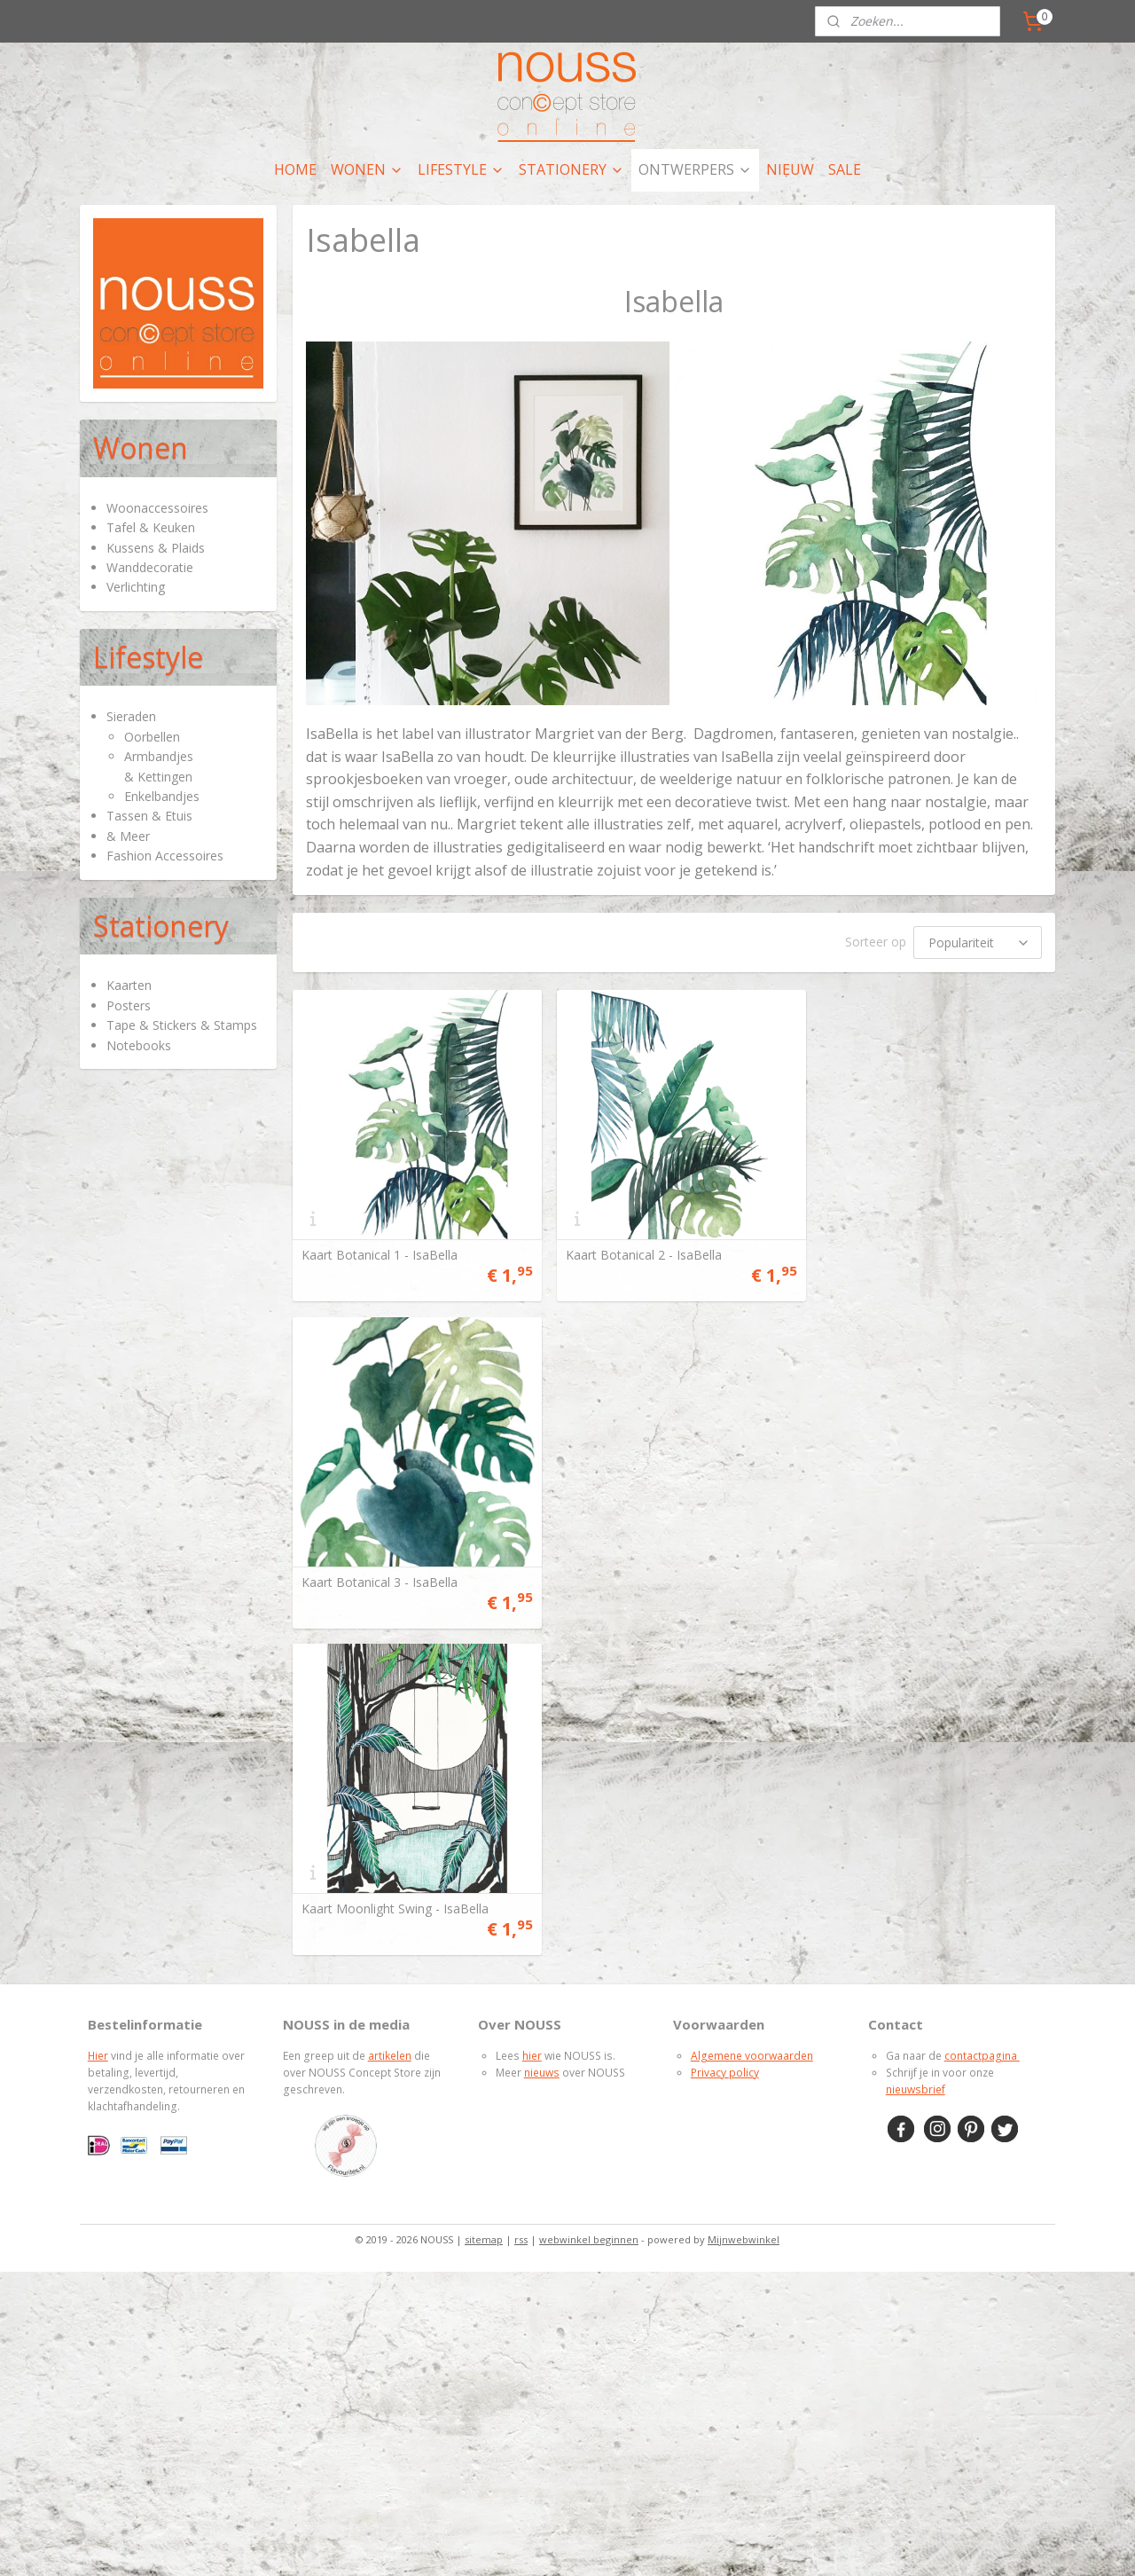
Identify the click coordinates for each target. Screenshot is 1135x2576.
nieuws (542, 1735)
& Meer (128, 836)
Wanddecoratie (149, 567)
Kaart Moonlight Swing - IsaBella (394, 1572)
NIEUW (790, 169)
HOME (295, 169)
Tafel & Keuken (150, 527)
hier (532, 1718)
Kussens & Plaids (155, 547)
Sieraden (131, 716)
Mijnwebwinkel (743, 1902)
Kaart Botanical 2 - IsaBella (638, 1250)
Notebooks (138, 1045)
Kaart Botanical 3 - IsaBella (898, 1250)
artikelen (389, 1718)
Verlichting (135, 586)
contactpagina (982, 1718)
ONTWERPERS (695, 169)
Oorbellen (152, 736)
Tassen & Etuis (149, 815)
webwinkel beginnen (588, 1902)
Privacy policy (725, 1735)
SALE (844, 169)
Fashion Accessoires (164, 855)
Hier (98, 1718)
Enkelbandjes (162, 796)
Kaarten (129, 985)
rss (521, 1902)
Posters (128, 1005)
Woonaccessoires (157, 507)
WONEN (367, 169)
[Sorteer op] (977, 942)
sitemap (484, 1902)
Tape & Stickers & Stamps (181, 1025)
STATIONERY (571, 169)
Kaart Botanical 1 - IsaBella (379, 1250)
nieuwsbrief (915, 1752)
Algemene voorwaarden (752, 1718)
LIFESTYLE (461, 169)
